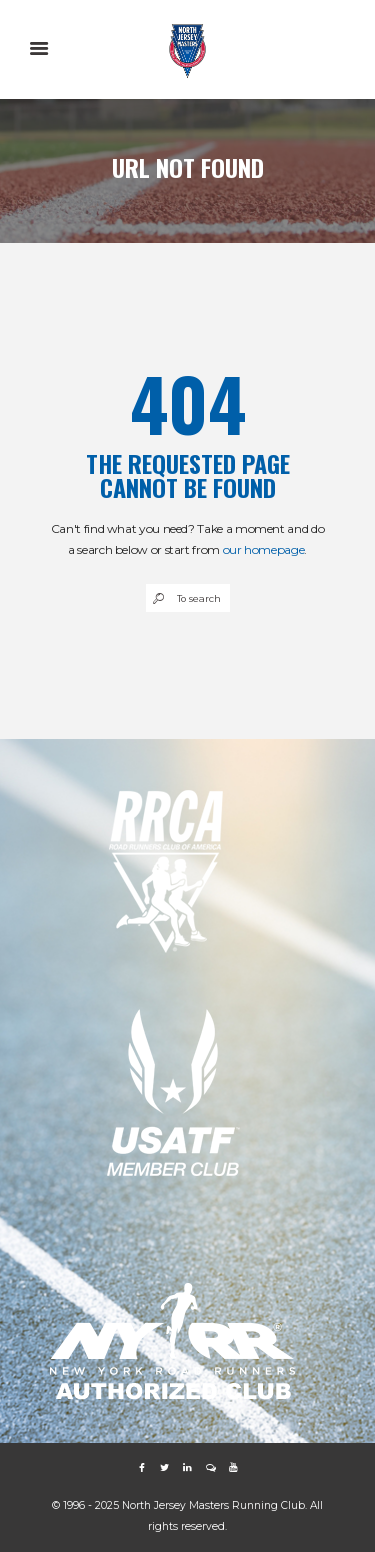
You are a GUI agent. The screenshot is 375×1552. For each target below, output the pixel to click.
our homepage (264, 549)
